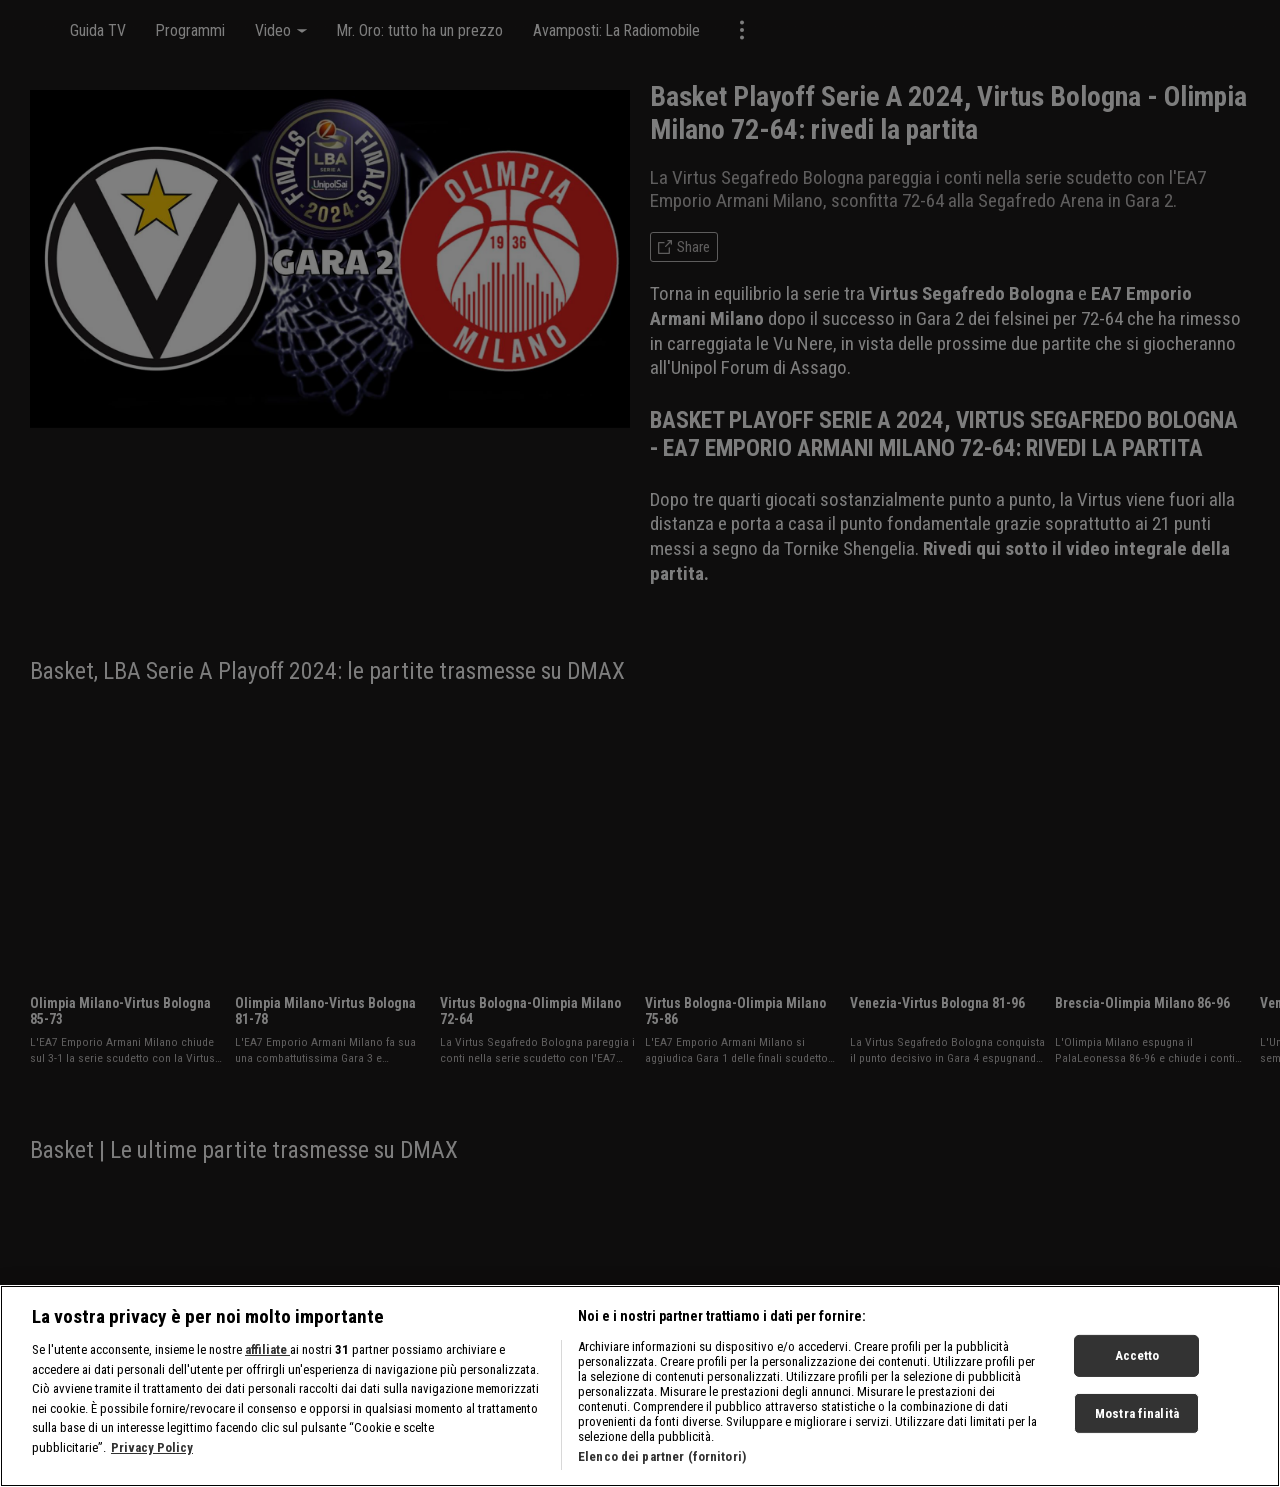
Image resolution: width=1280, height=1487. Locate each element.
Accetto (1137, 1363)
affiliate (267, 1357)
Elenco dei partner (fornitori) (662, 1464)
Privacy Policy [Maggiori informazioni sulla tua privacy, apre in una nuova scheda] (152, 1455)
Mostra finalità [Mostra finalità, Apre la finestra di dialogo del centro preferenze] (1137, 1421)
